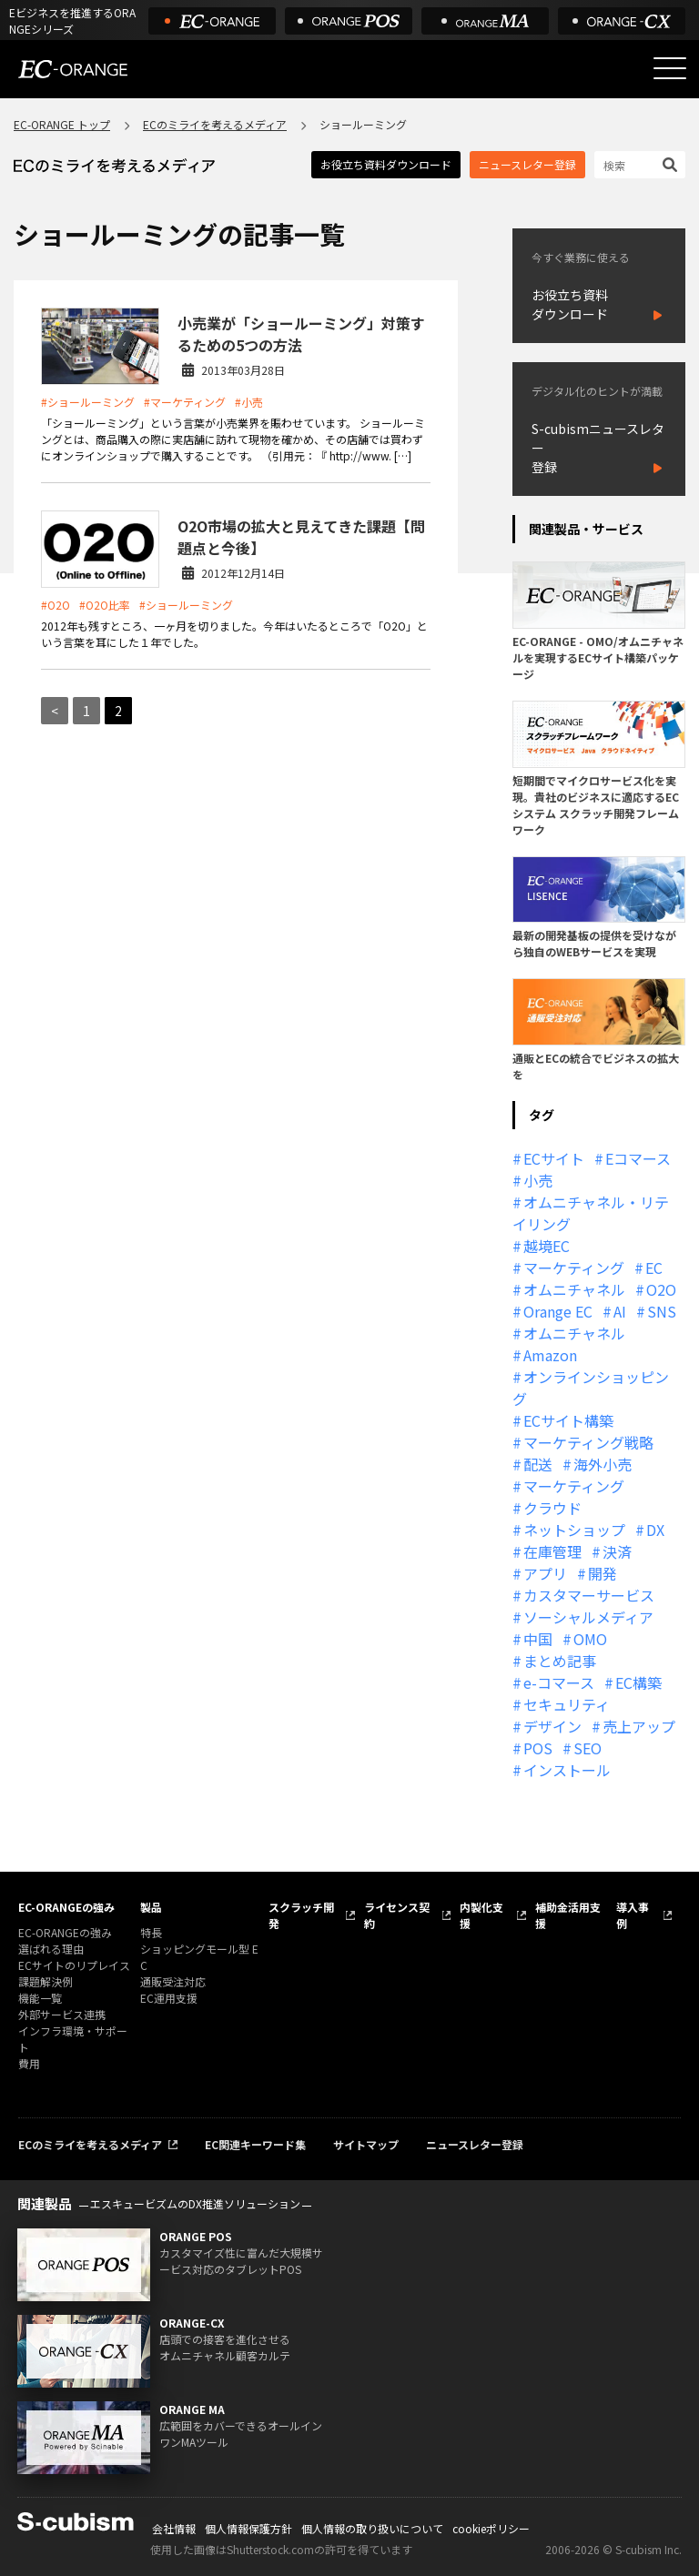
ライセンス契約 (397, 1915)
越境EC (546, 1246)
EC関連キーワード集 (255, 2144)
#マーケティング (185, 401)
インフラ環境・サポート (72, 2039)
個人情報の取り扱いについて (372, 2528)
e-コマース (558, 1682)
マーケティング (573, 1267)
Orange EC (558, 1311)
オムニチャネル (574, 1289)
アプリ (545, 1573)
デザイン (552, 1726)
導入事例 (632, 1915)
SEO (587, 1748)
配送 (537, 1464)
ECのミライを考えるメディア (215, 124)
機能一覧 (40, 1997)
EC (654, 1267)
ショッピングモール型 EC (199, 1957)
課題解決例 (45, 1981)
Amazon (550, 1355)
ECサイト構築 (568, 1420)
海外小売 (602, 1464)
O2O (661, 1289)
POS (537, 1748)
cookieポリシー (491, 2528)
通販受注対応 (173, 1981)
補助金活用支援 (568, 1915)
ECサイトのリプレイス (74, 1965)
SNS (661, 1311)
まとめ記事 (559, 1661)
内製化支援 (481, 1915)
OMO (590, 1639)
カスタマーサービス (588, 1595)
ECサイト (553, 1158)
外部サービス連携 (62, 2014)
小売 (537, 1180)
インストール (567, 1770)
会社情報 (174, 2528)
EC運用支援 (169, 1997)
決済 (617, 1551)
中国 (537, 1639)
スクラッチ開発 (301, 1915)
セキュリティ (566, 1704)
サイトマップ (366, 2144)
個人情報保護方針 (248, 2528)
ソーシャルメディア (588, 1617)
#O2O (55, 604)
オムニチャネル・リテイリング (590, 1213)
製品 (151, 1906)
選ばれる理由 (51, 1948)
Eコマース (638, 1158)
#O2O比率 (104, 604)
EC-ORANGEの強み (66, 1906)
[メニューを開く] (670, 68)
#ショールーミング (88, 401)
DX (655, 1530)
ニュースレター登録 (527, 164)
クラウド (552, 1508)
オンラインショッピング (590, 1387)
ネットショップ (574, 1530)
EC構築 (638, 1682)
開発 (602, 1573)
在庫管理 (552, 1551)
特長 (151, 1932)
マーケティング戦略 (588, 1442)
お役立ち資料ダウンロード (385, 164)
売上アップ (639, 1726)
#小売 (249, 401)
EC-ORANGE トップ (62, 124)
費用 (29, 2063)
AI (619, 1311)
